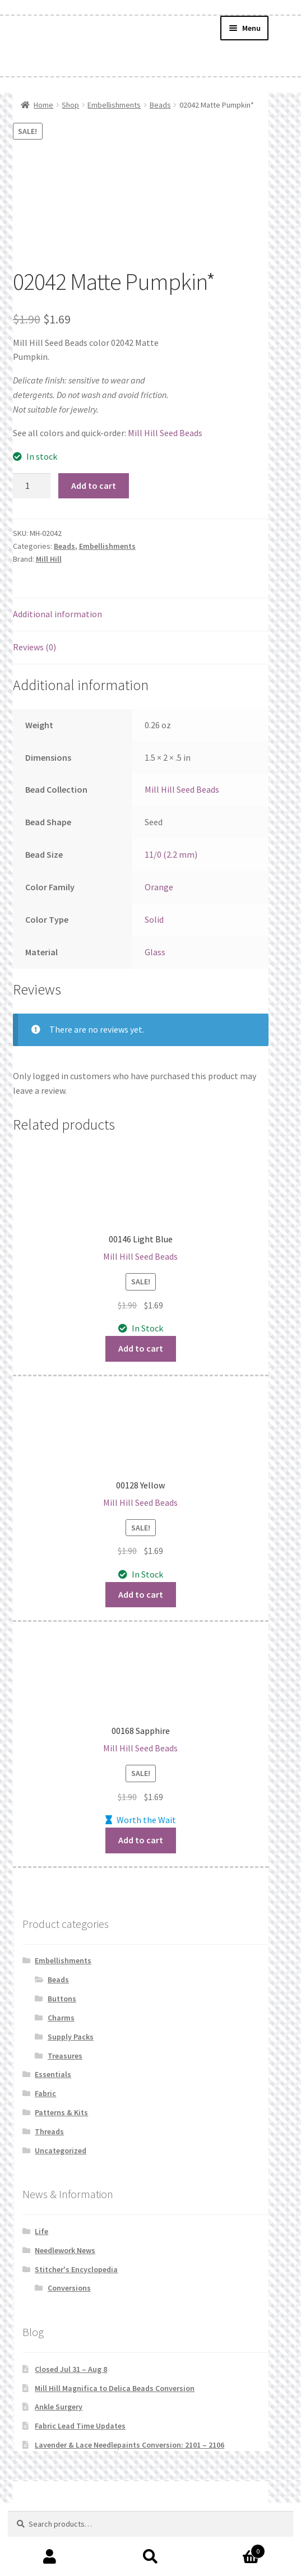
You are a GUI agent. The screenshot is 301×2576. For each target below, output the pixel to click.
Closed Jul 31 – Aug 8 (71, 2369)
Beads (160, 105)
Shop (70, 105)
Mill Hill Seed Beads (165, 432)
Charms (61, 2018)
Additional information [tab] (57, 613)
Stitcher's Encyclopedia (76, 2269)
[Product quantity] (32, 486)
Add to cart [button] (140, 1348)
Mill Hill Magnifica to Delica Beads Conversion (115, 2388)
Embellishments (114, 105)
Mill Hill (49, 559)
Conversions (69, 2288)
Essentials (53, 2074)
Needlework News (65, 2250)
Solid (154, 919)
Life (41, 2231)
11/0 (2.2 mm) (171, 854)
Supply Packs (71, 2037)
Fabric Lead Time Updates (80, 2426)
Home (43, 105)
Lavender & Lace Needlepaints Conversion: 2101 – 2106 (129, 2445)
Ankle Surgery (58, 2407)
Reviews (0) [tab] (34, 647)
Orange (159, 886)
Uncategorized (60, 2150)
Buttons (62, 1999)
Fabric (45, 2093)
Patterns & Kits (61, 2112)
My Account (50, 2557)
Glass (155, 952)
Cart (233, 2549)
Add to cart (93, 485)
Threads (49, 2131)
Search (150, 2557)
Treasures (65, 2056)
